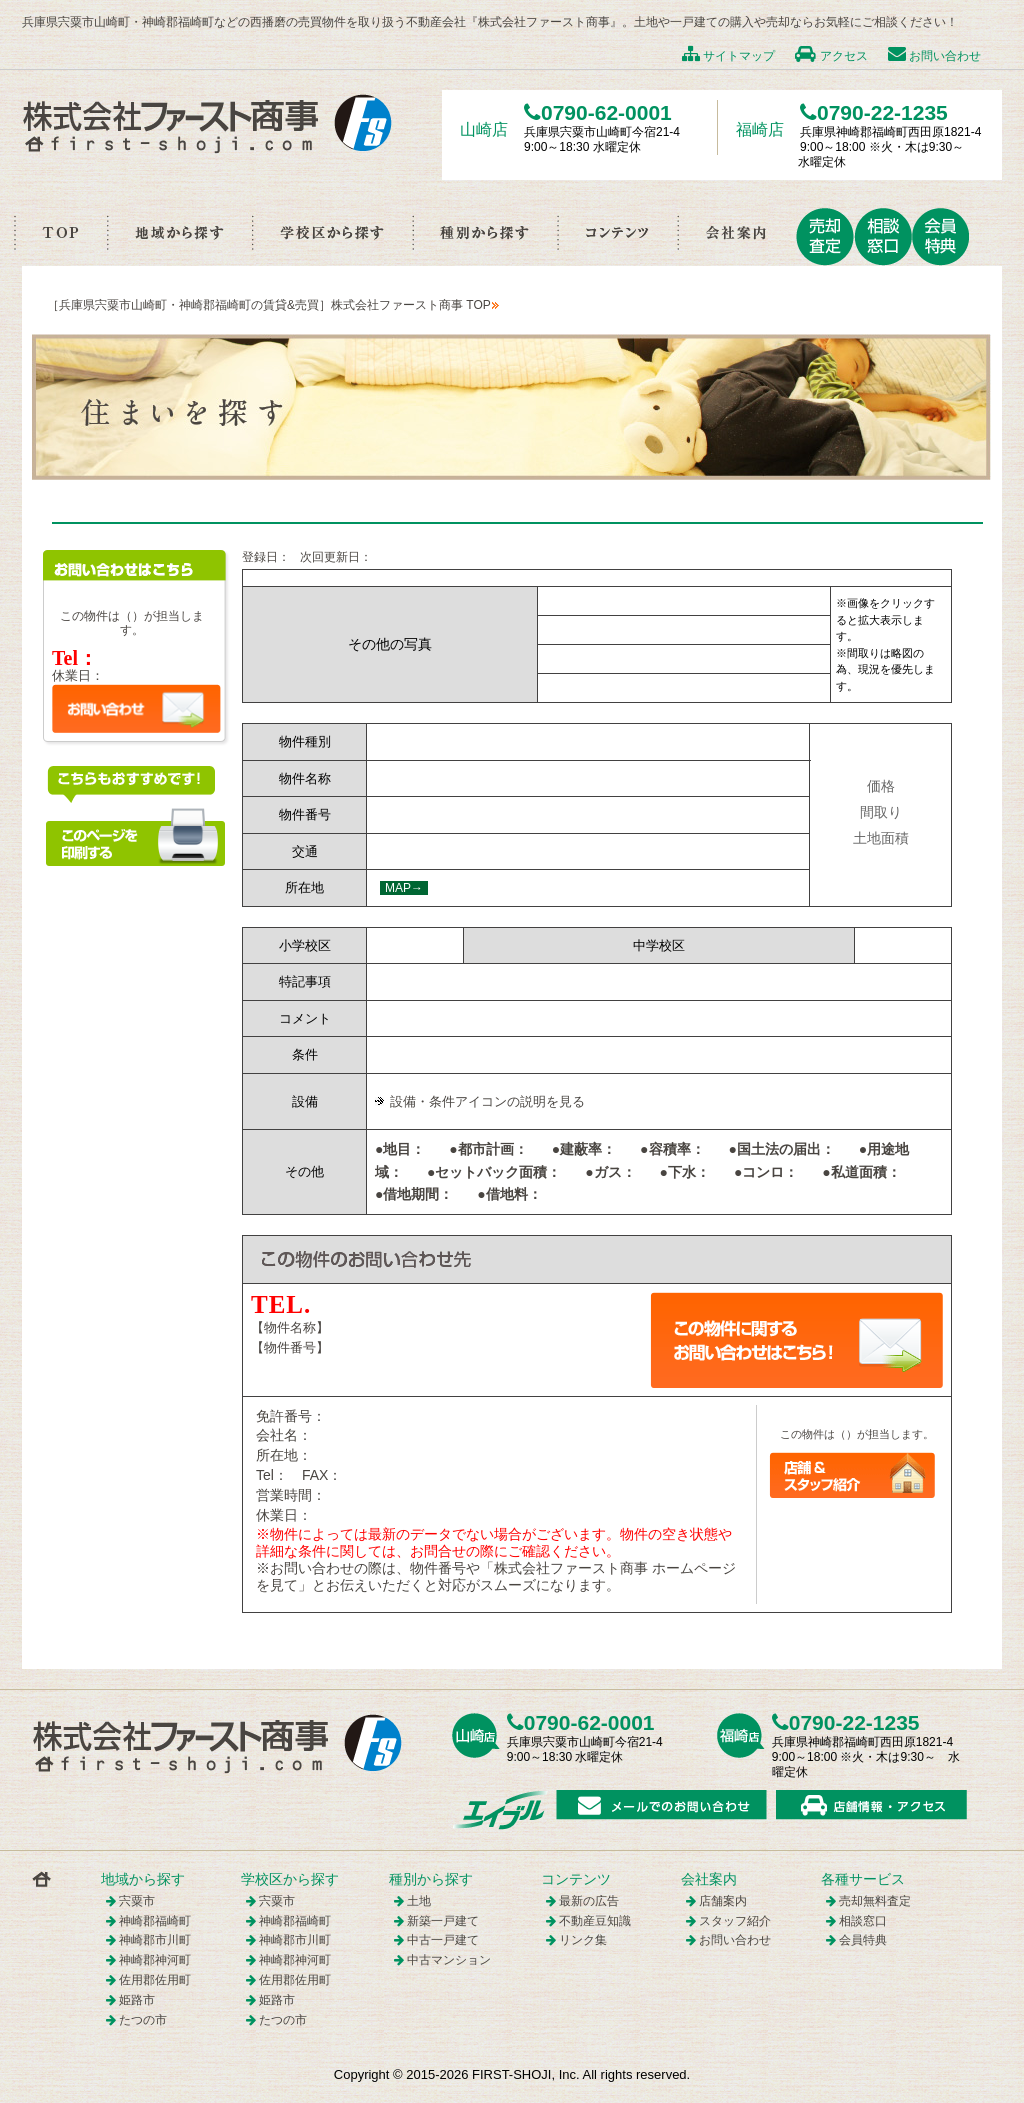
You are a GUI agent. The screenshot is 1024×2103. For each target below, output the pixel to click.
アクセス (831, 56)
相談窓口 (863, 1921)
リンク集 (583, 1940)
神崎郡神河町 (155, 1960)
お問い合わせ (934, 56)
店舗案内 (723, 1901)
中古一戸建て (443, 1940)
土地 (419, 1901)
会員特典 (863, 1940)
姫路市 (137, 2000)
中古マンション (449, 1960)
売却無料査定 (875, 1901)
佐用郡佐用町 (155, 1980)
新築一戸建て (443, 1921)
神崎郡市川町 (155, 1940)
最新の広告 (589, 1901)
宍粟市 (137, 1901)
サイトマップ (728, 56)
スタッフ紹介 (735, 1921)
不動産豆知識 (595, 1921)
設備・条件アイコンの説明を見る (487, 1101)
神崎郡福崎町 (155, 1921)
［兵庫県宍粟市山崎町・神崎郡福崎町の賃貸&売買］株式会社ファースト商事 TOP (269, 305)
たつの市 (143, 2020)
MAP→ (404, 888)
